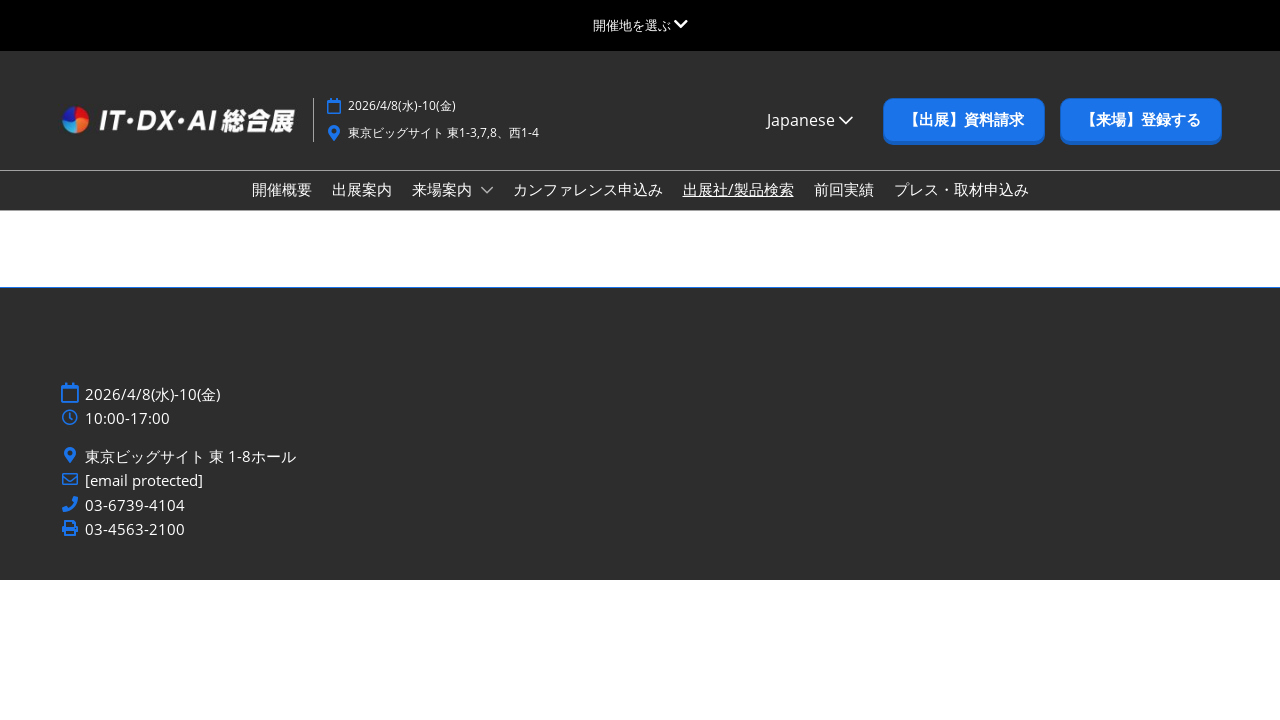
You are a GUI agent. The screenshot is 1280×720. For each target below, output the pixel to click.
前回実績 (844, 189)
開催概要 (282, 189)
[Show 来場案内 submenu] (487, 190)
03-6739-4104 (135, 505)
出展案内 (362, 189)
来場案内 (444, 189)
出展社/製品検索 (738, 189)
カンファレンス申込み (588, 189)
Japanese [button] (810, 120)
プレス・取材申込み (961, 189)
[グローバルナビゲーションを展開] (640, 25)
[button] (964, 120)
